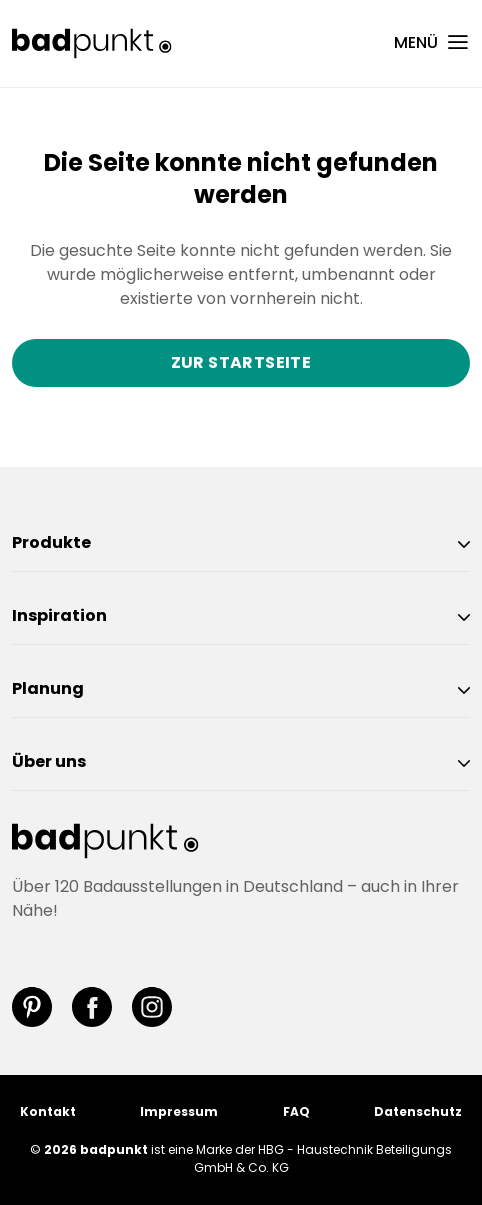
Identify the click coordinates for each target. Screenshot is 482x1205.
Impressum (179, 1111)
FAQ (296, 1111)
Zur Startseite (241, 362)
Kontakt (48, 1111)
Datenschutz (418, 1111)
